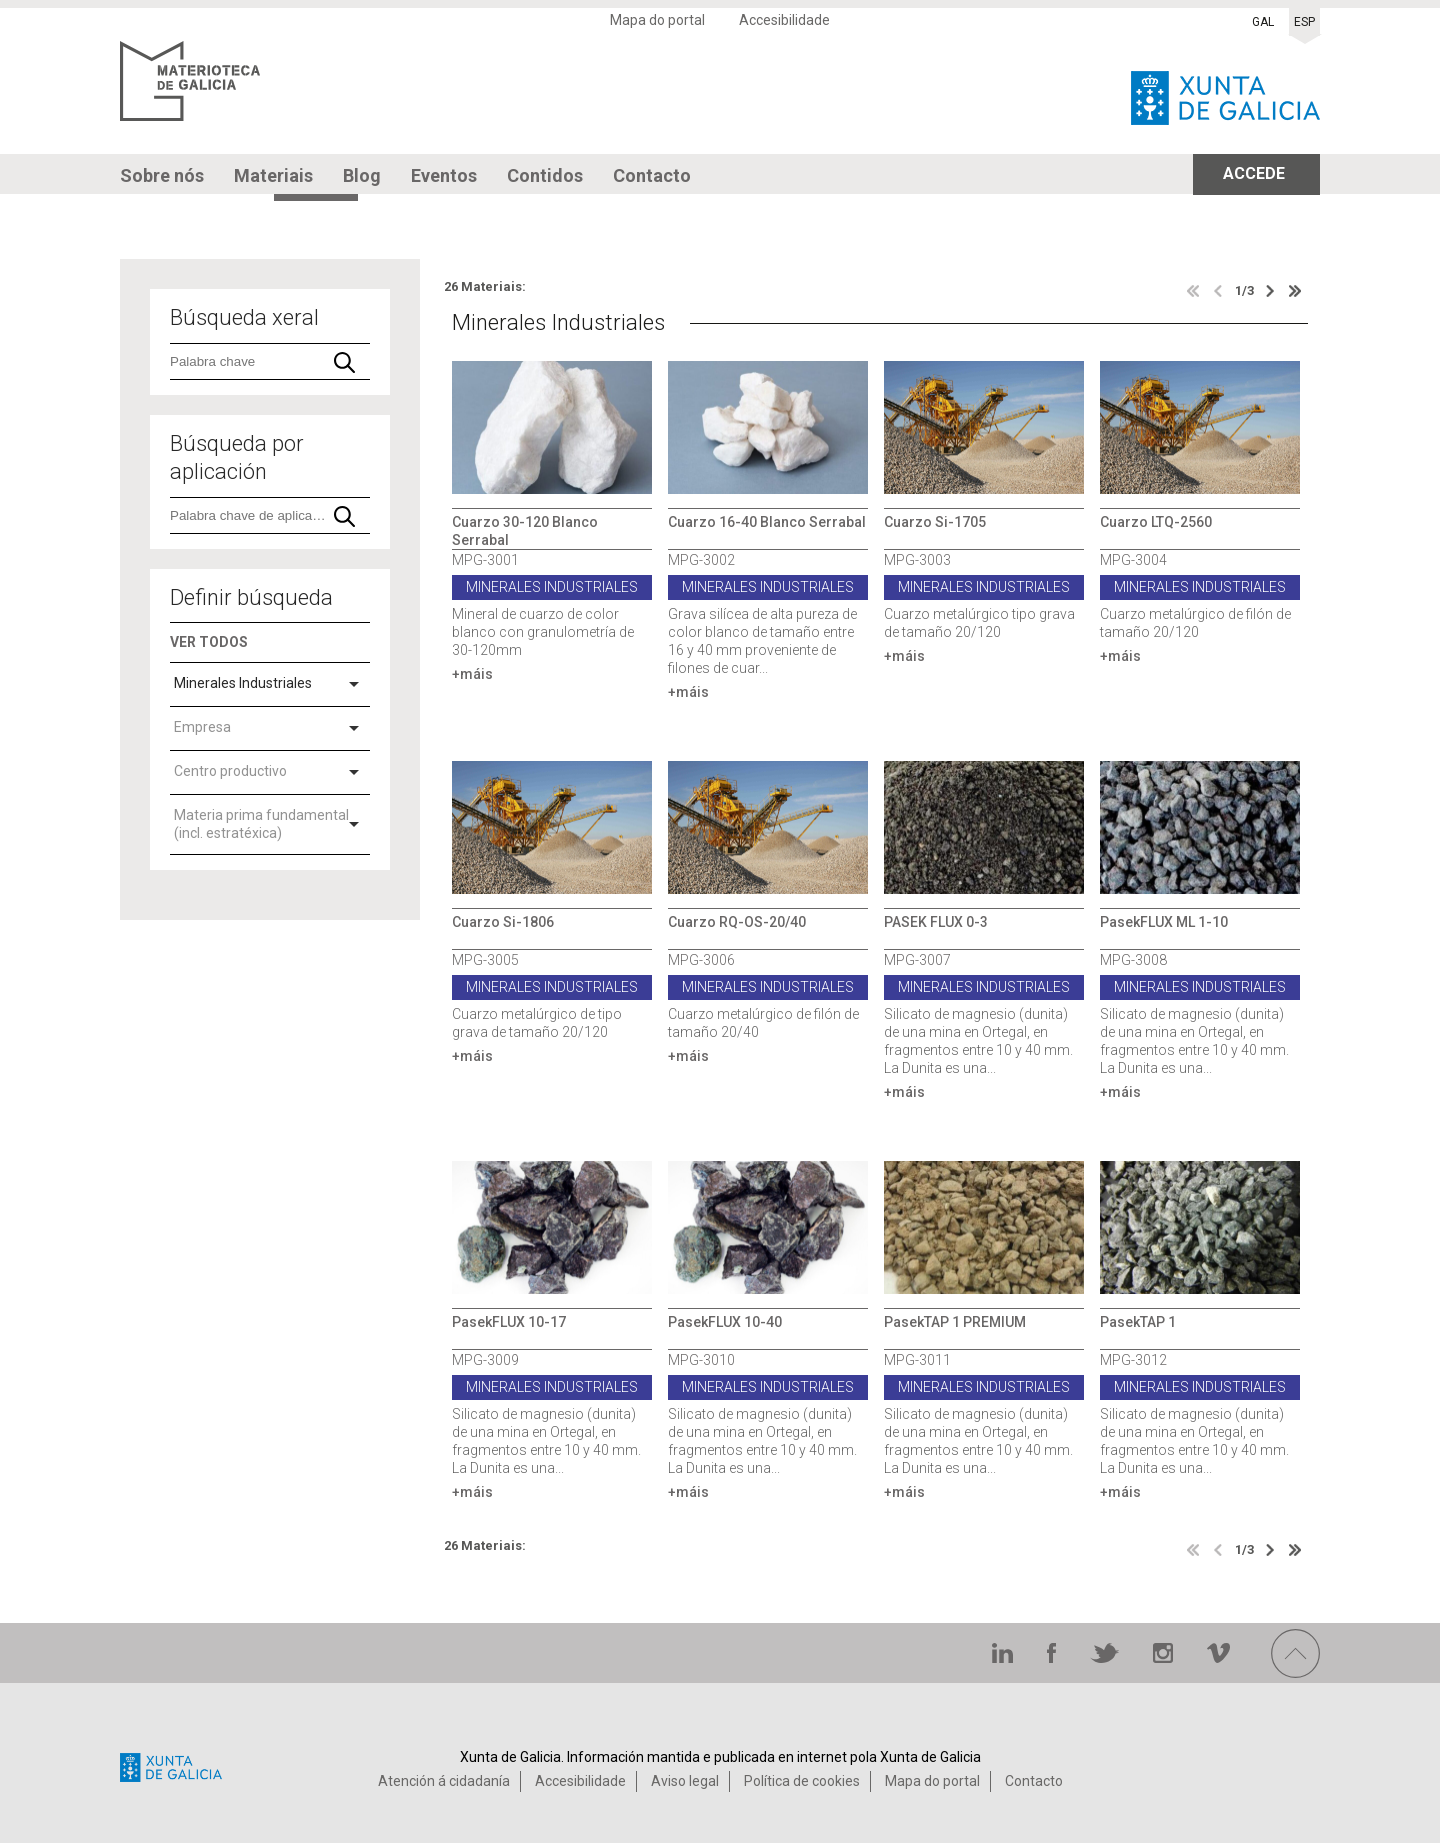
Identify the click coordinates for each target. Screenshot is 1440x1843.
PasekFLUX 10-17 (509, 1322)
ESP (1304, 22)
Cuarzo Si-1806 (503, 922)
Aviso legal (685, 1781)
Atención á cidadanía (444, 1781)
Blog (362, 175)
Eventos (444, 175)
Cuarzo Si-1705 (935, 522)
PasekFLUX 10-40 (725, 1322)
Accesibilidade (784, 20)
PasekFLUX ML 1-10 (1164, 922)
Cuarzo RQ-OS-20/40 (737, 922)
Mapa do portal (657, 20)
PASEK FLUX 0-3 (936, 922)
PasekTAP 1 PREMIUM (955, 1322)
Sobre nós (162, 175)
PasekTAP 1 (1138, 1322)
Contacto (652, 175)
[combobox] (270, 685)
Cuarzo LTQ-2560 (1156, 522)
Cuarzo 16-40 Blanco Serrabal (767, 522)
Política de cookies (802, 1781)
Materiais (273, 175)
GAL (1263, 22)
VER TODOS (209, 642)
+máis (472, 674)
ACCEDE (1254, 173)
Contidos (545, 175)
